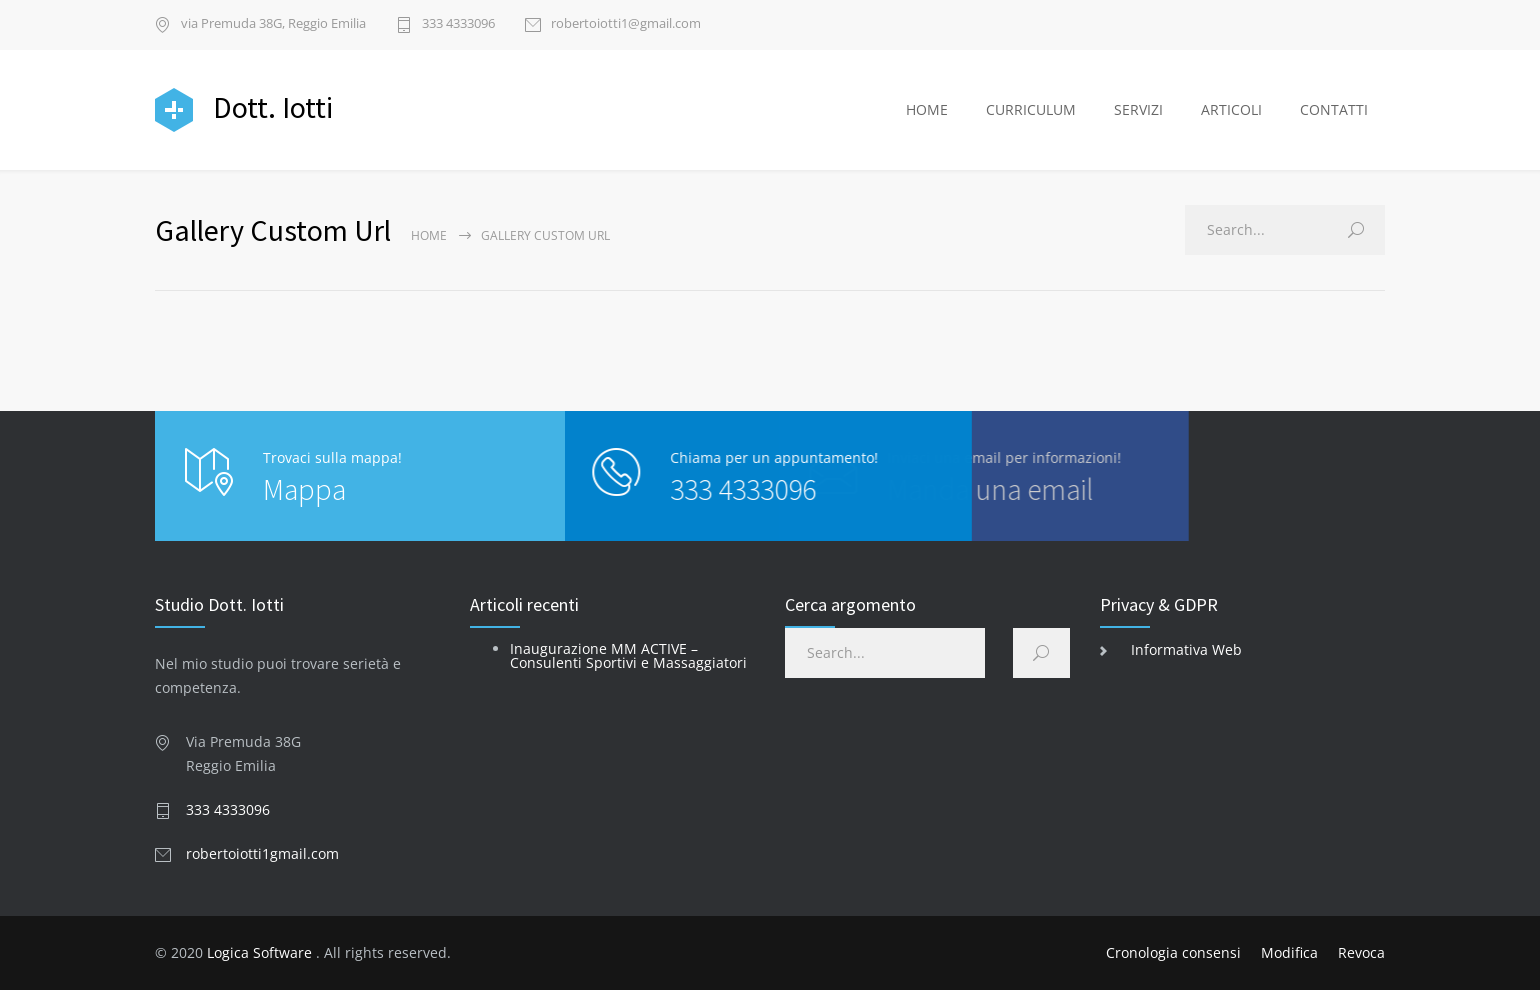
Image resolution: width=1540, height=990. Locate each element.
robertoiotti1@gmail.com (626, 24)
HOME (927, 109)
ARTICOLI (1231, 109)
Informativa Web (1186, 649)
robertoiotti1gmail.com (262, 853)
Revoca (1361, 952)
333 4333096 (458, 24)
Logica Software (259, 952)
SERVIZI (1138, 109)
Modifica (1289, 952)
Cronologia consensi (1173, 952)
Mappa (304, 489)
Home (429, 235)
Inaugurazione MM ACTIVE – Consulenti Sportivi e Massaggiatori (628, 655)
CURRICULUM (1031, 109)
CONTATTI (1334, 109)
